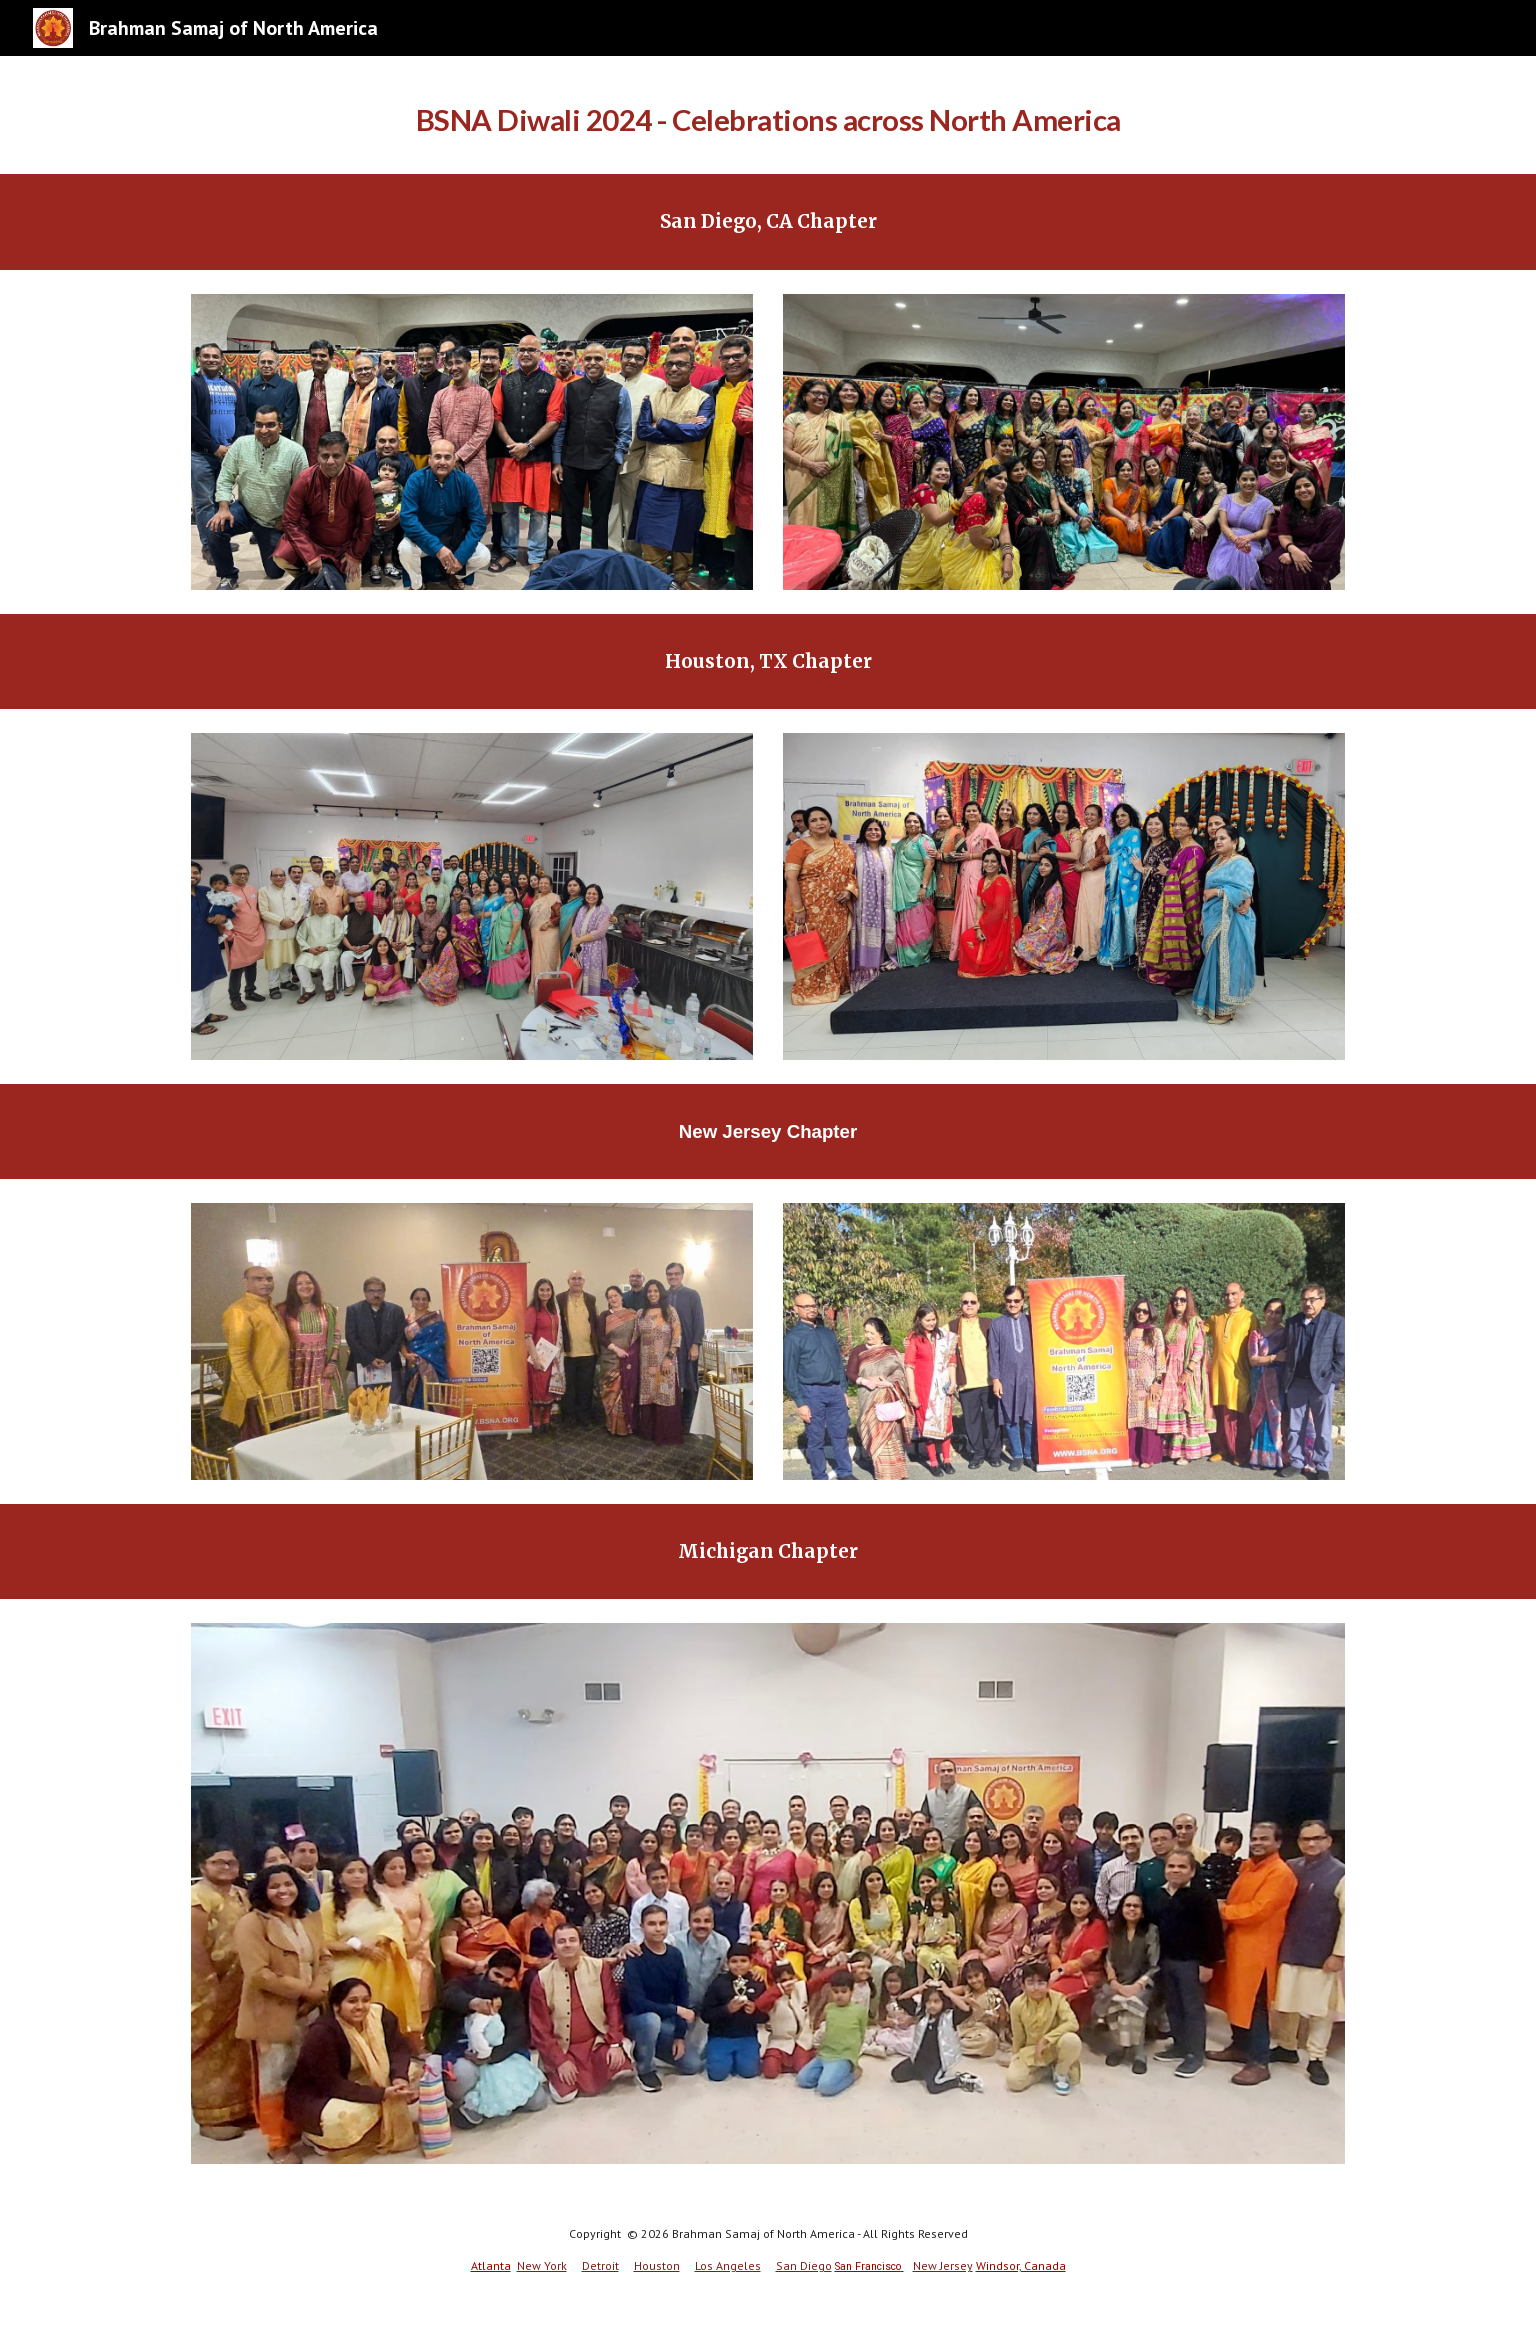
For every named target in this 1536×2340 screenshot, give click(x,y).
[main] (768, 115)
